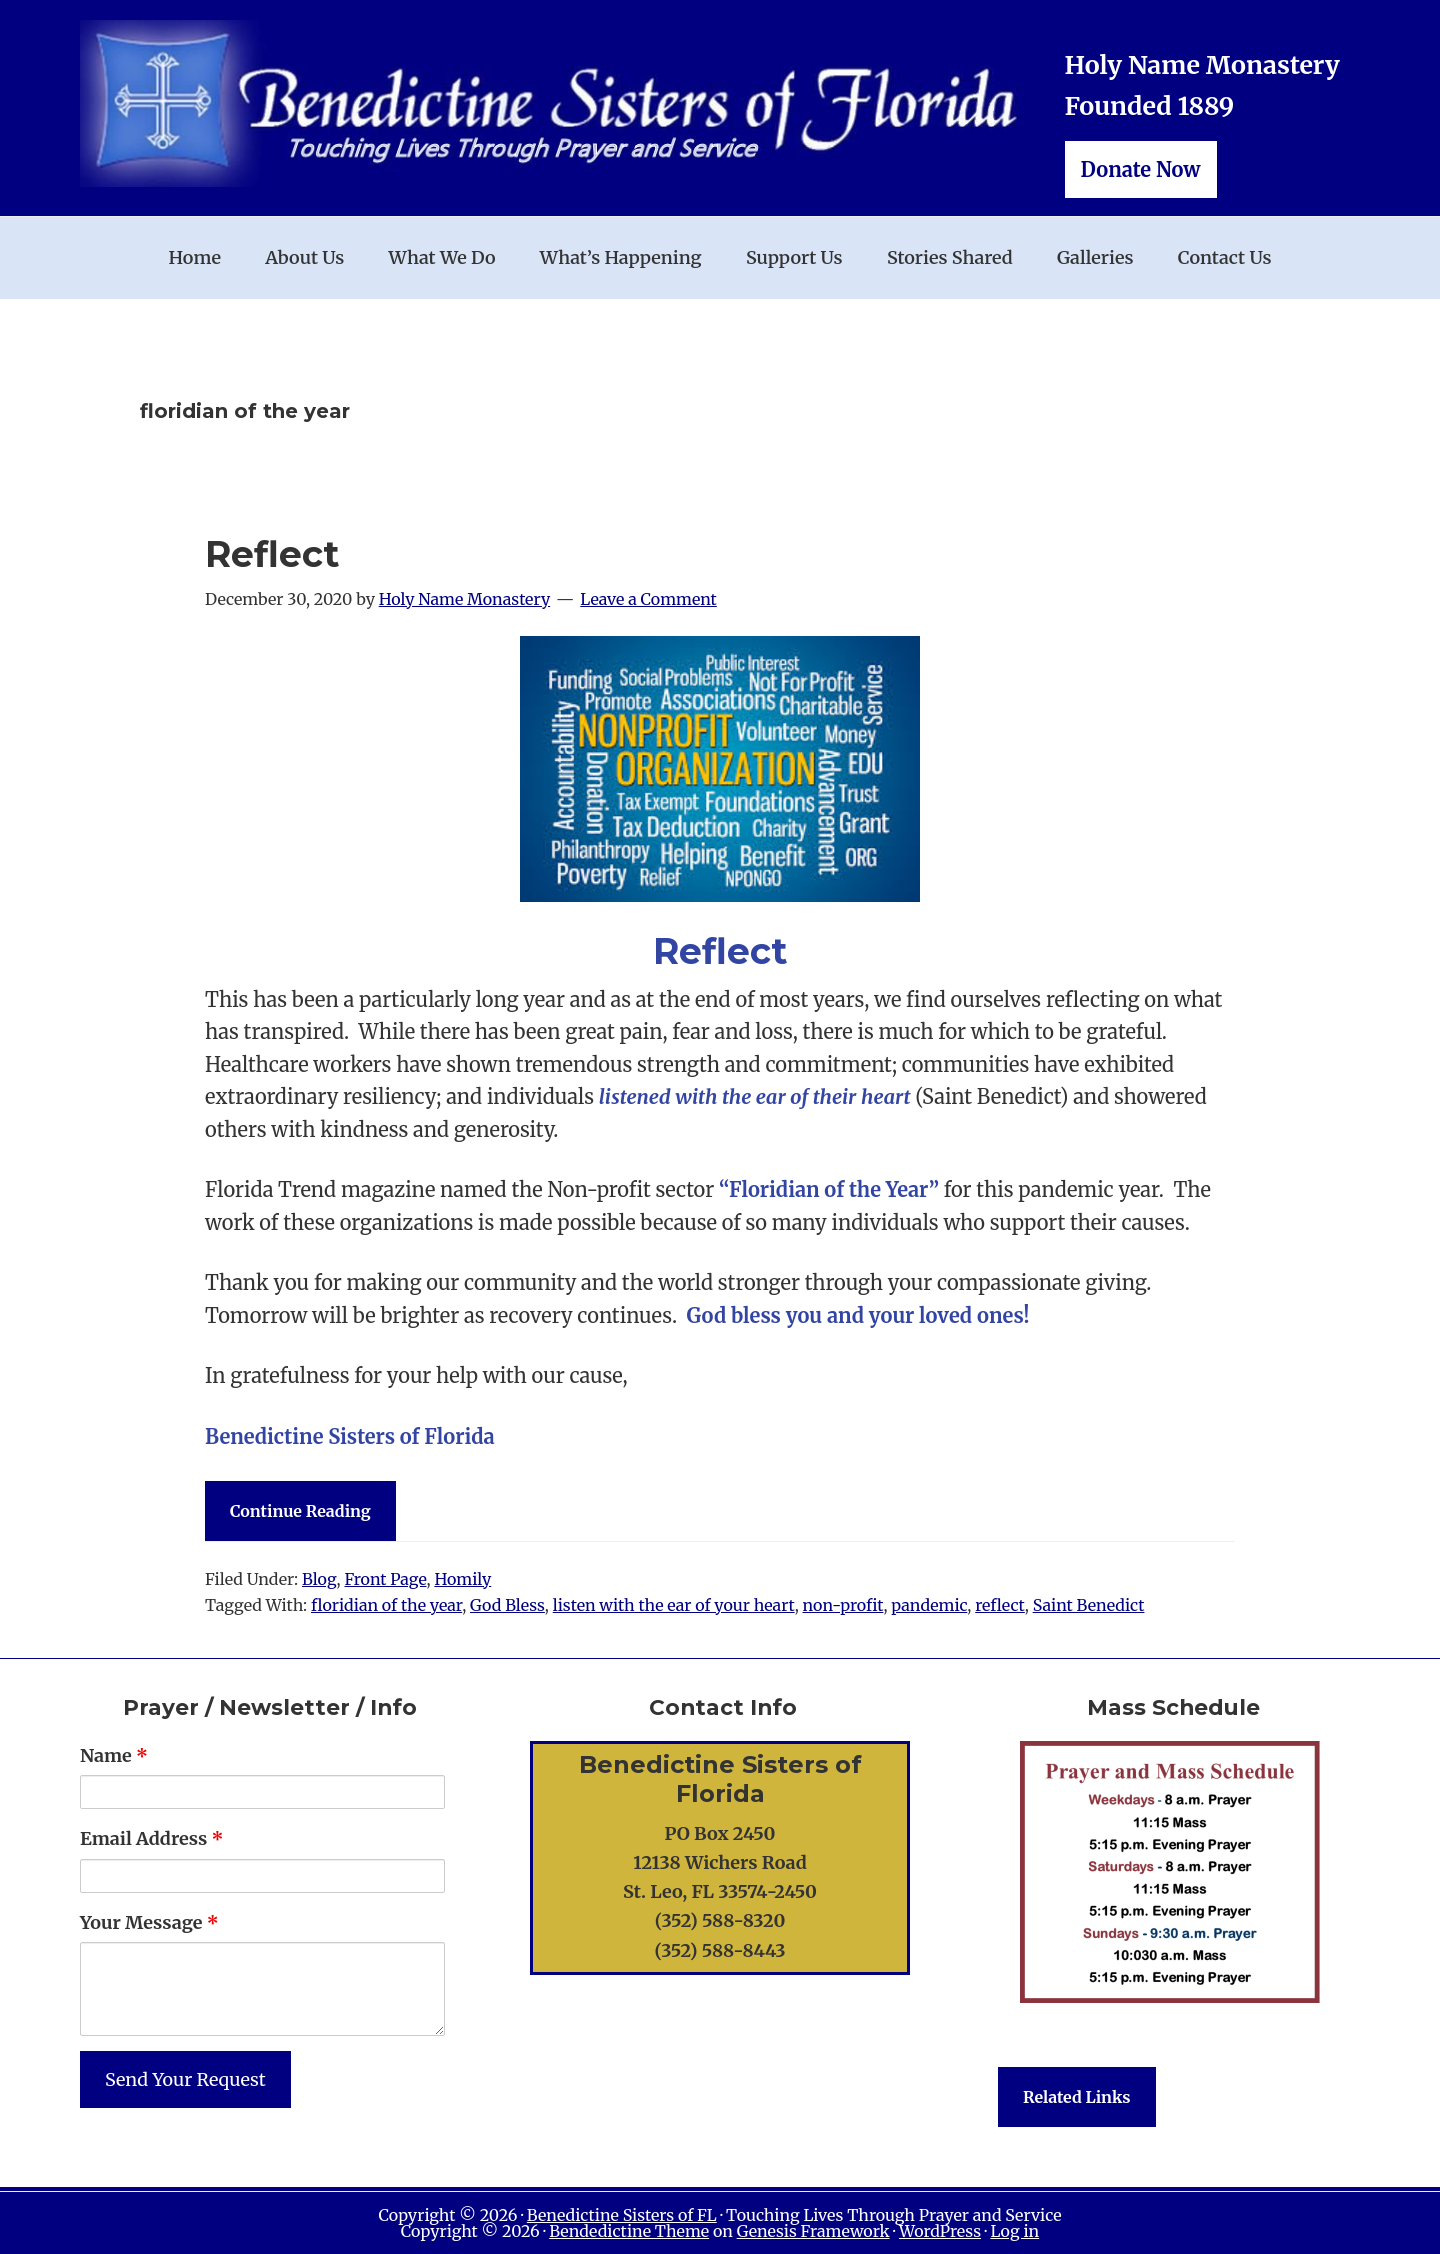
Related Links (1077, 2097)
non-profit (843, 1605)
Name (114, 1755)
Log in (1014, 2231)
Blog (319, 1579)
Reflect (272, 554)
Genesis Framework (813, 2231)
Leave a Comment (648, 599)
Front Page (385, 1579)
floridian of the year (386, 1605)
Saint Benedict (1089, 1605)
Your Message (149, 1922)
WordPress (940, 2231)
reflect (1000, 1605)
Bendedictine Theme (629, 2231)
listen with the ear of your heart (674, 1605)
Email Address (151, 1838)
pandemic (929, 1605)
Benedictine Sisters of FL (622, 2215)
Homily (462, 1579)
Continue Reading (300, 1511)
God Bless (507, 1605)
